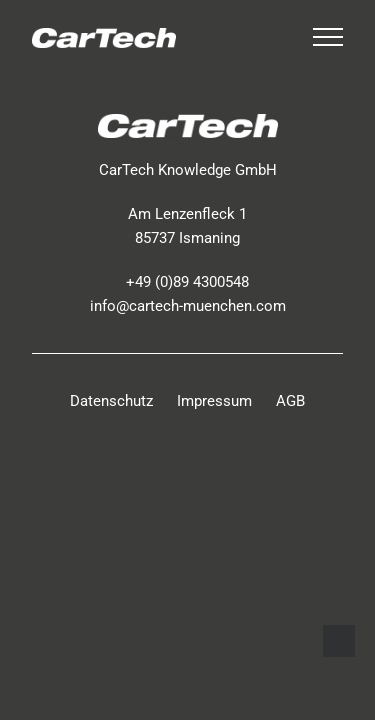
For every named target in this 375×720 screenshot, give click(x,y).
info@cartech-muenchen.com (188, 306)
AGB (290, 401)
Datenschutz (111, 401)
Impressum (214, 401)
